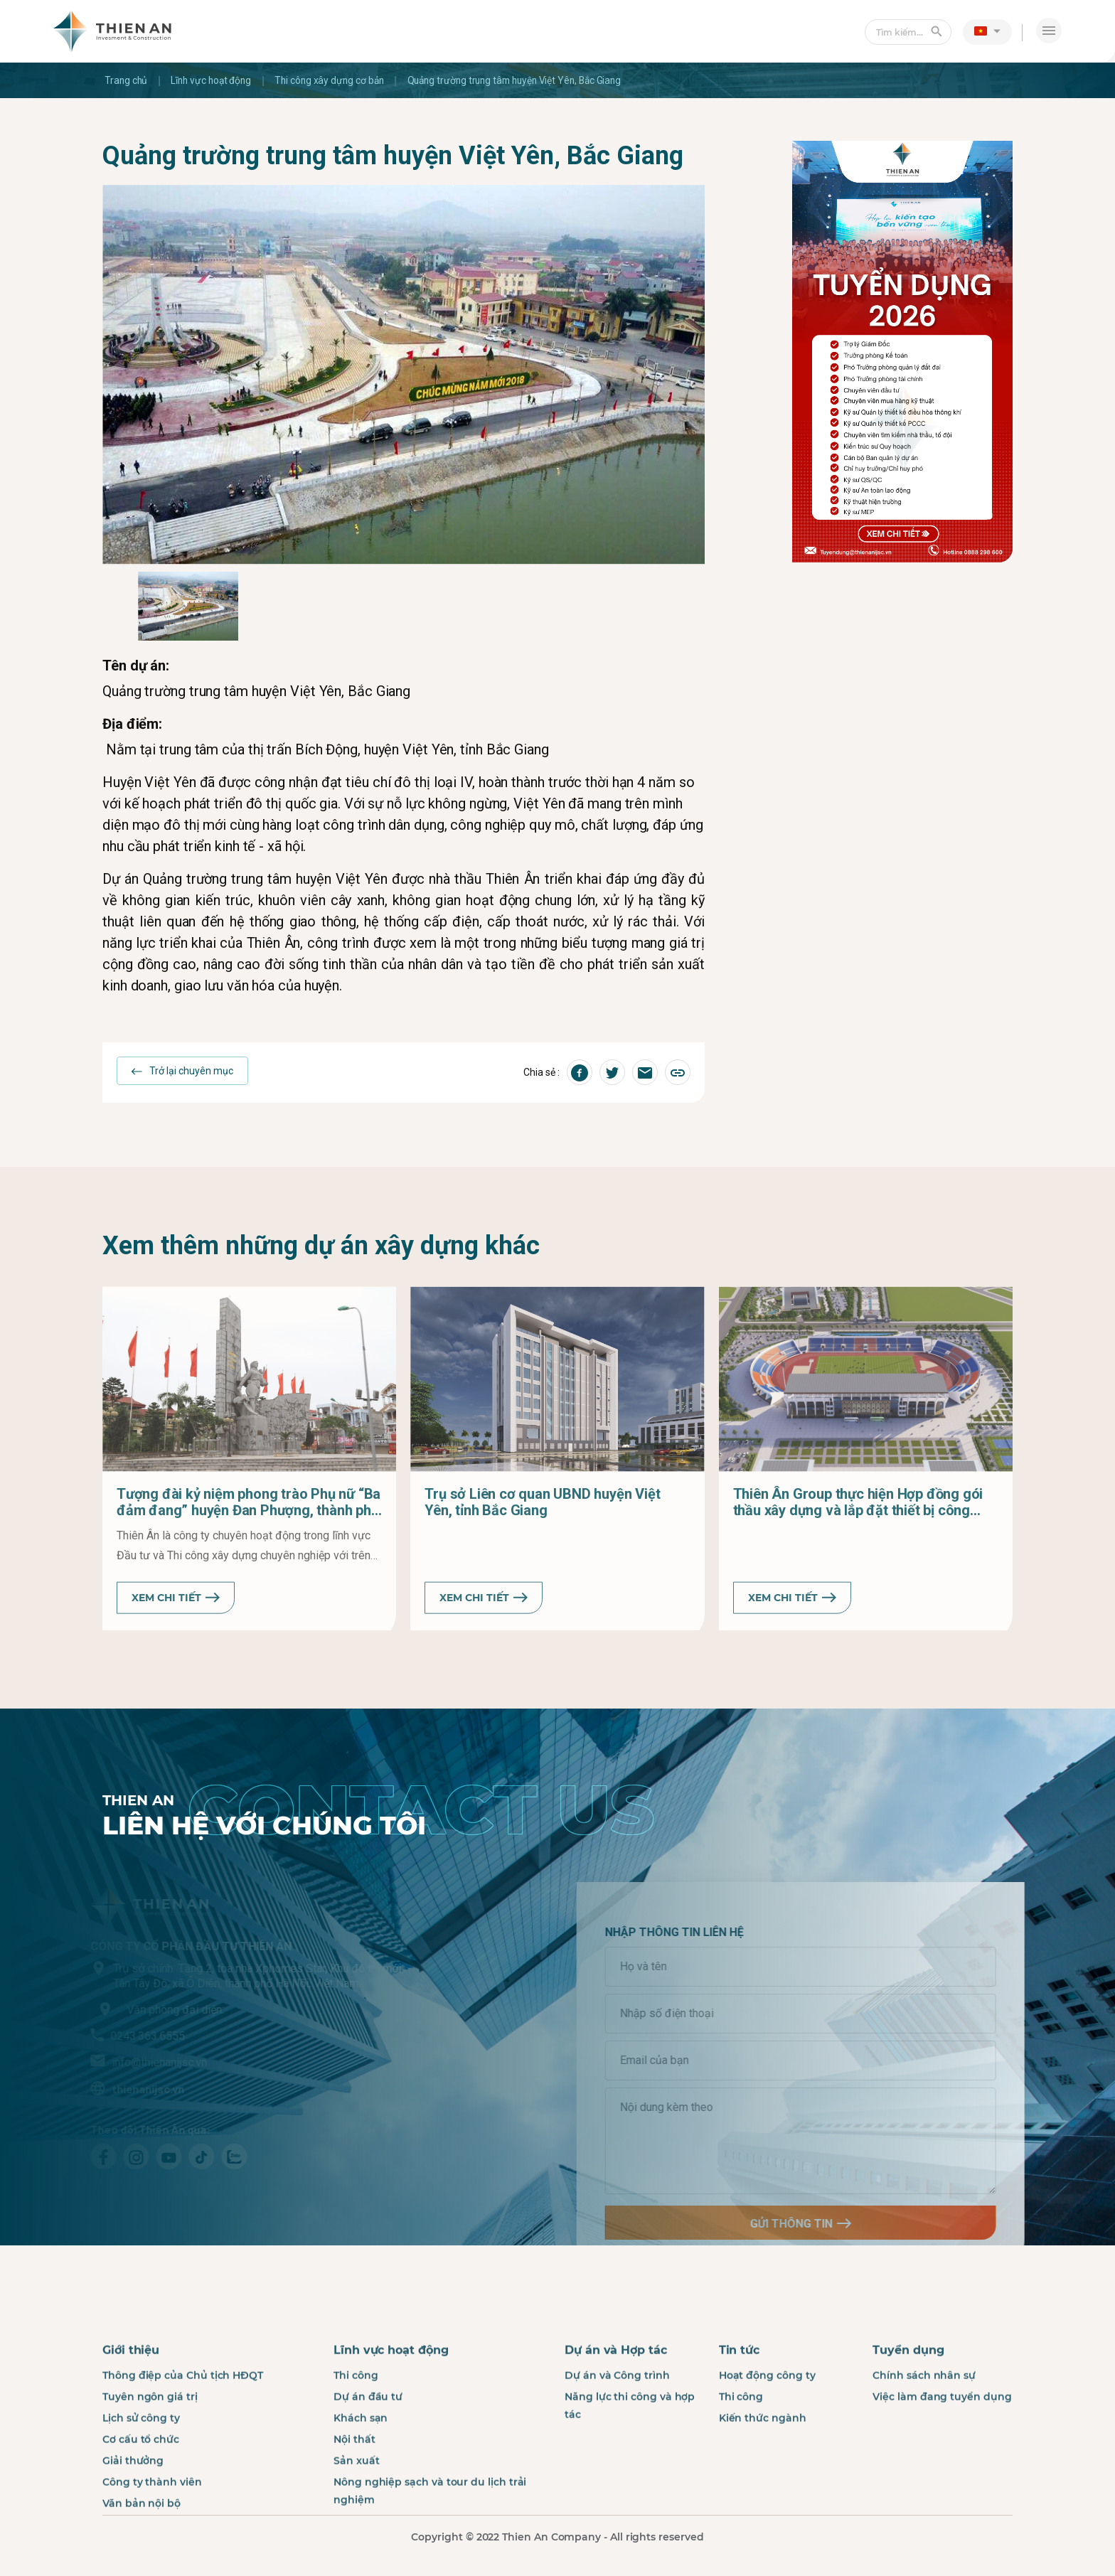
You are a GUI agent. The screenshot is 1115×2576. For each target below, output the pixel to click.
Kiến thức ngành (762, 2471)
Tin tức (739, 2403)
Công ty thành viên (152, 2535)
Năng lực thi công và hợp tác (630, 2459)
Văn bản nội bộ (141, 2556)
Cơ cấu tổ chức (140, 2492)
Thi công (356, 2428)
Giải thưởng (133, 2514)
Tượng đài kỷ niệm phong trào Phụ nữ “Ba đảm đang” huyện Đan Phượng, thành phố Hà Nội (248, 1555)
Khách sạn (361, 2471)
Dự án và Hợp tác (616, 2403)
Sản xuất (356, 2514)
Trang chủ (127, 80)
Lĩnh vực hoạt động (214, 80)
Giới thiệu (130, 2403)
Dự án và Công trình (617, 2428)
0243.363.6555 (90, 2032)
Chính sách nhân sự (924, 2428)
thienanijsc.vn (91, 2085)
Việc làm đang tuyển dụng (942, 2450)
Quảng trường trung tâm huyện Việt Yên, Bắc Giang (527, 80)
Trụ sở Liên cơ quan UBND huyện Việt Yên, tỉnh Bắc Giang (542, 1555)
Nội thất (354, 2492)
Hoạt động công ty (767, 2428)
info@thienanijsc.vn (102, 2058)
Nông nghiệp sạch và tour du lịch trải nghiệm (430, 2544)
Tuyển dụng (908, 2403)
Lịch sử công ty (141, 2471)
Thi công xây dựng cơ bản (335, 80)
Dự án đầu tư (368, 2450)
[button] (987, 30)
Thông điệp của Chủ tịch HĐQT (182, 2428)
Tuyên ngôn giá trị (150, 2450)
